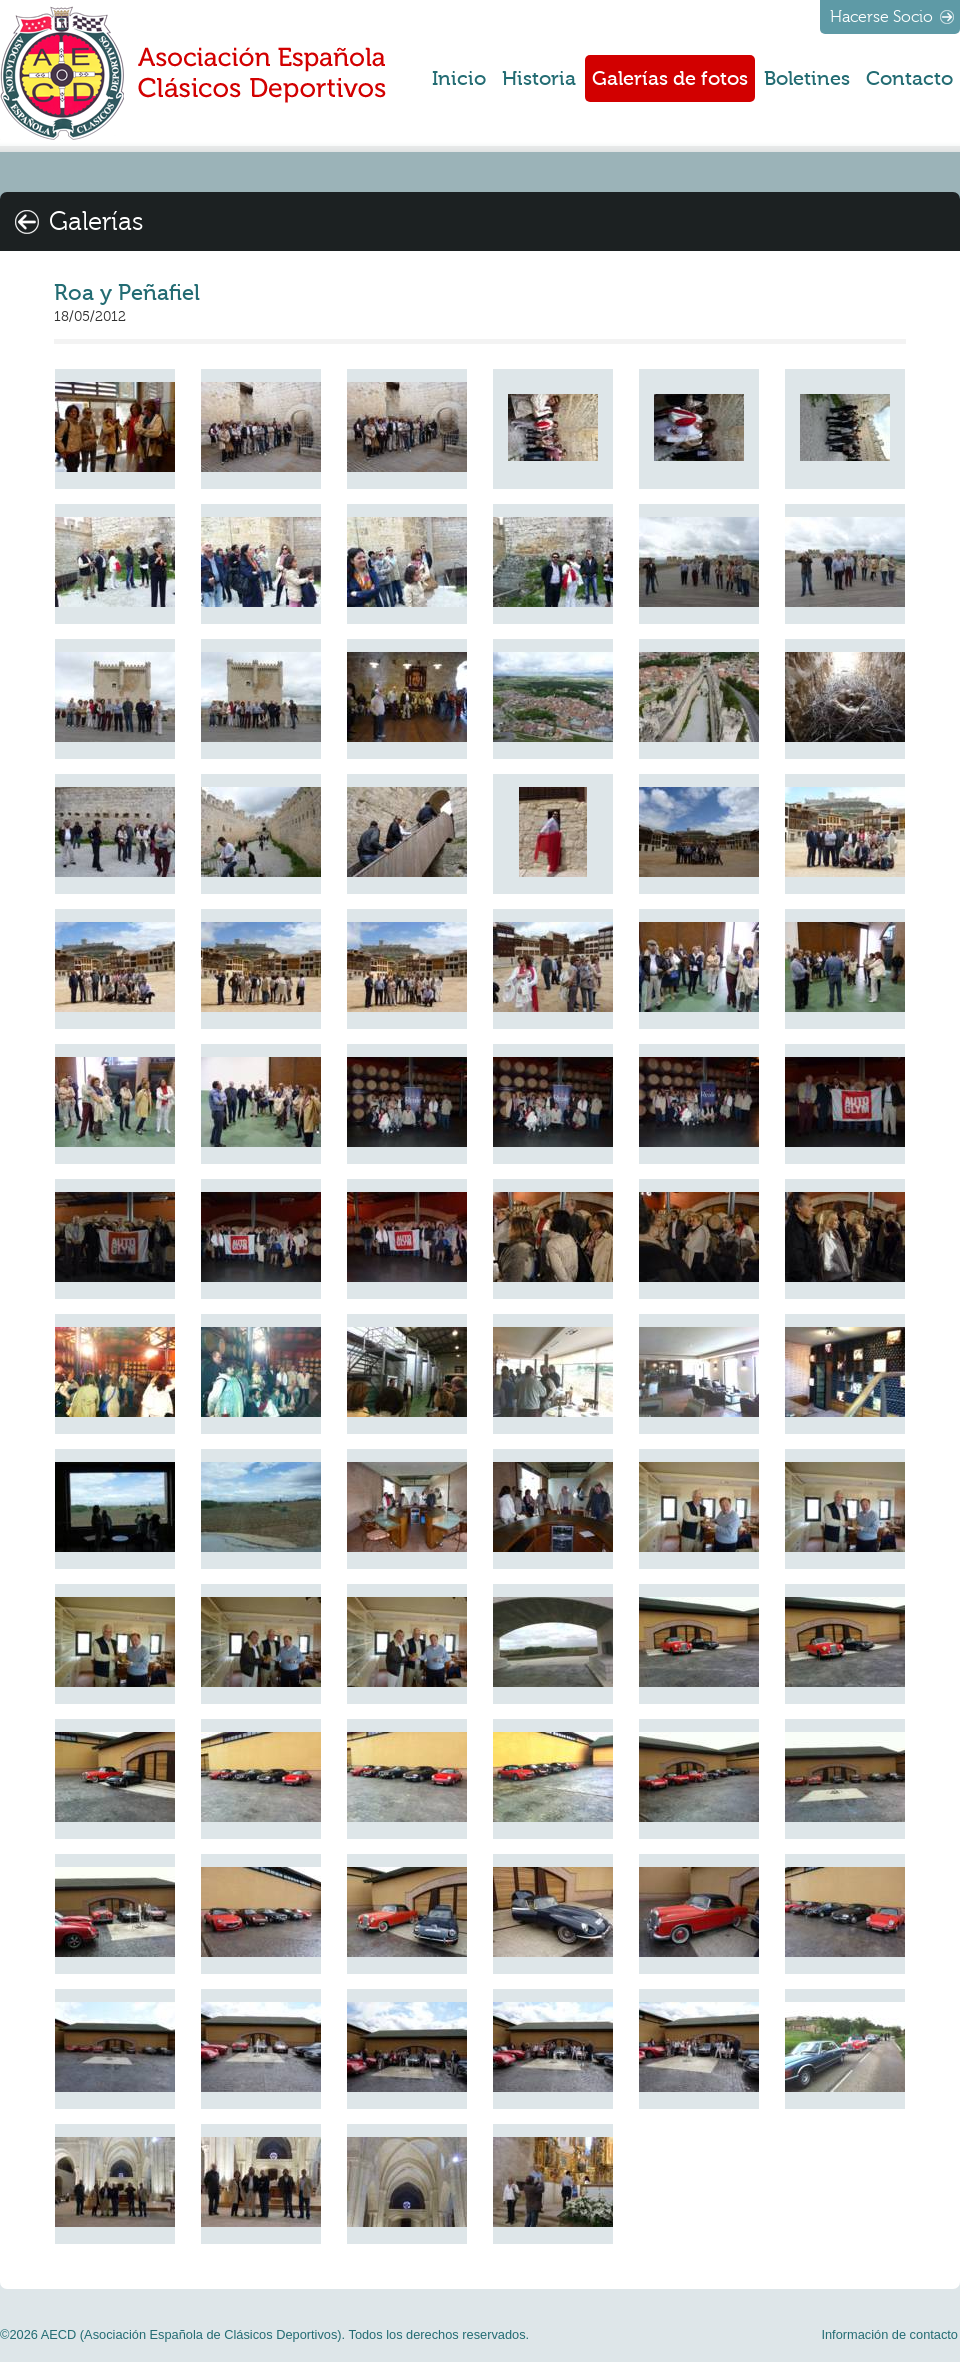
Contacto (909, 78)
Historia (539, 78)
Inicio (459, 78)
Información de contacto (889, 2334)
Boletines (807, 78)
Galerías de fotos (670, 78)
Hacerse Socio (881, 17)
